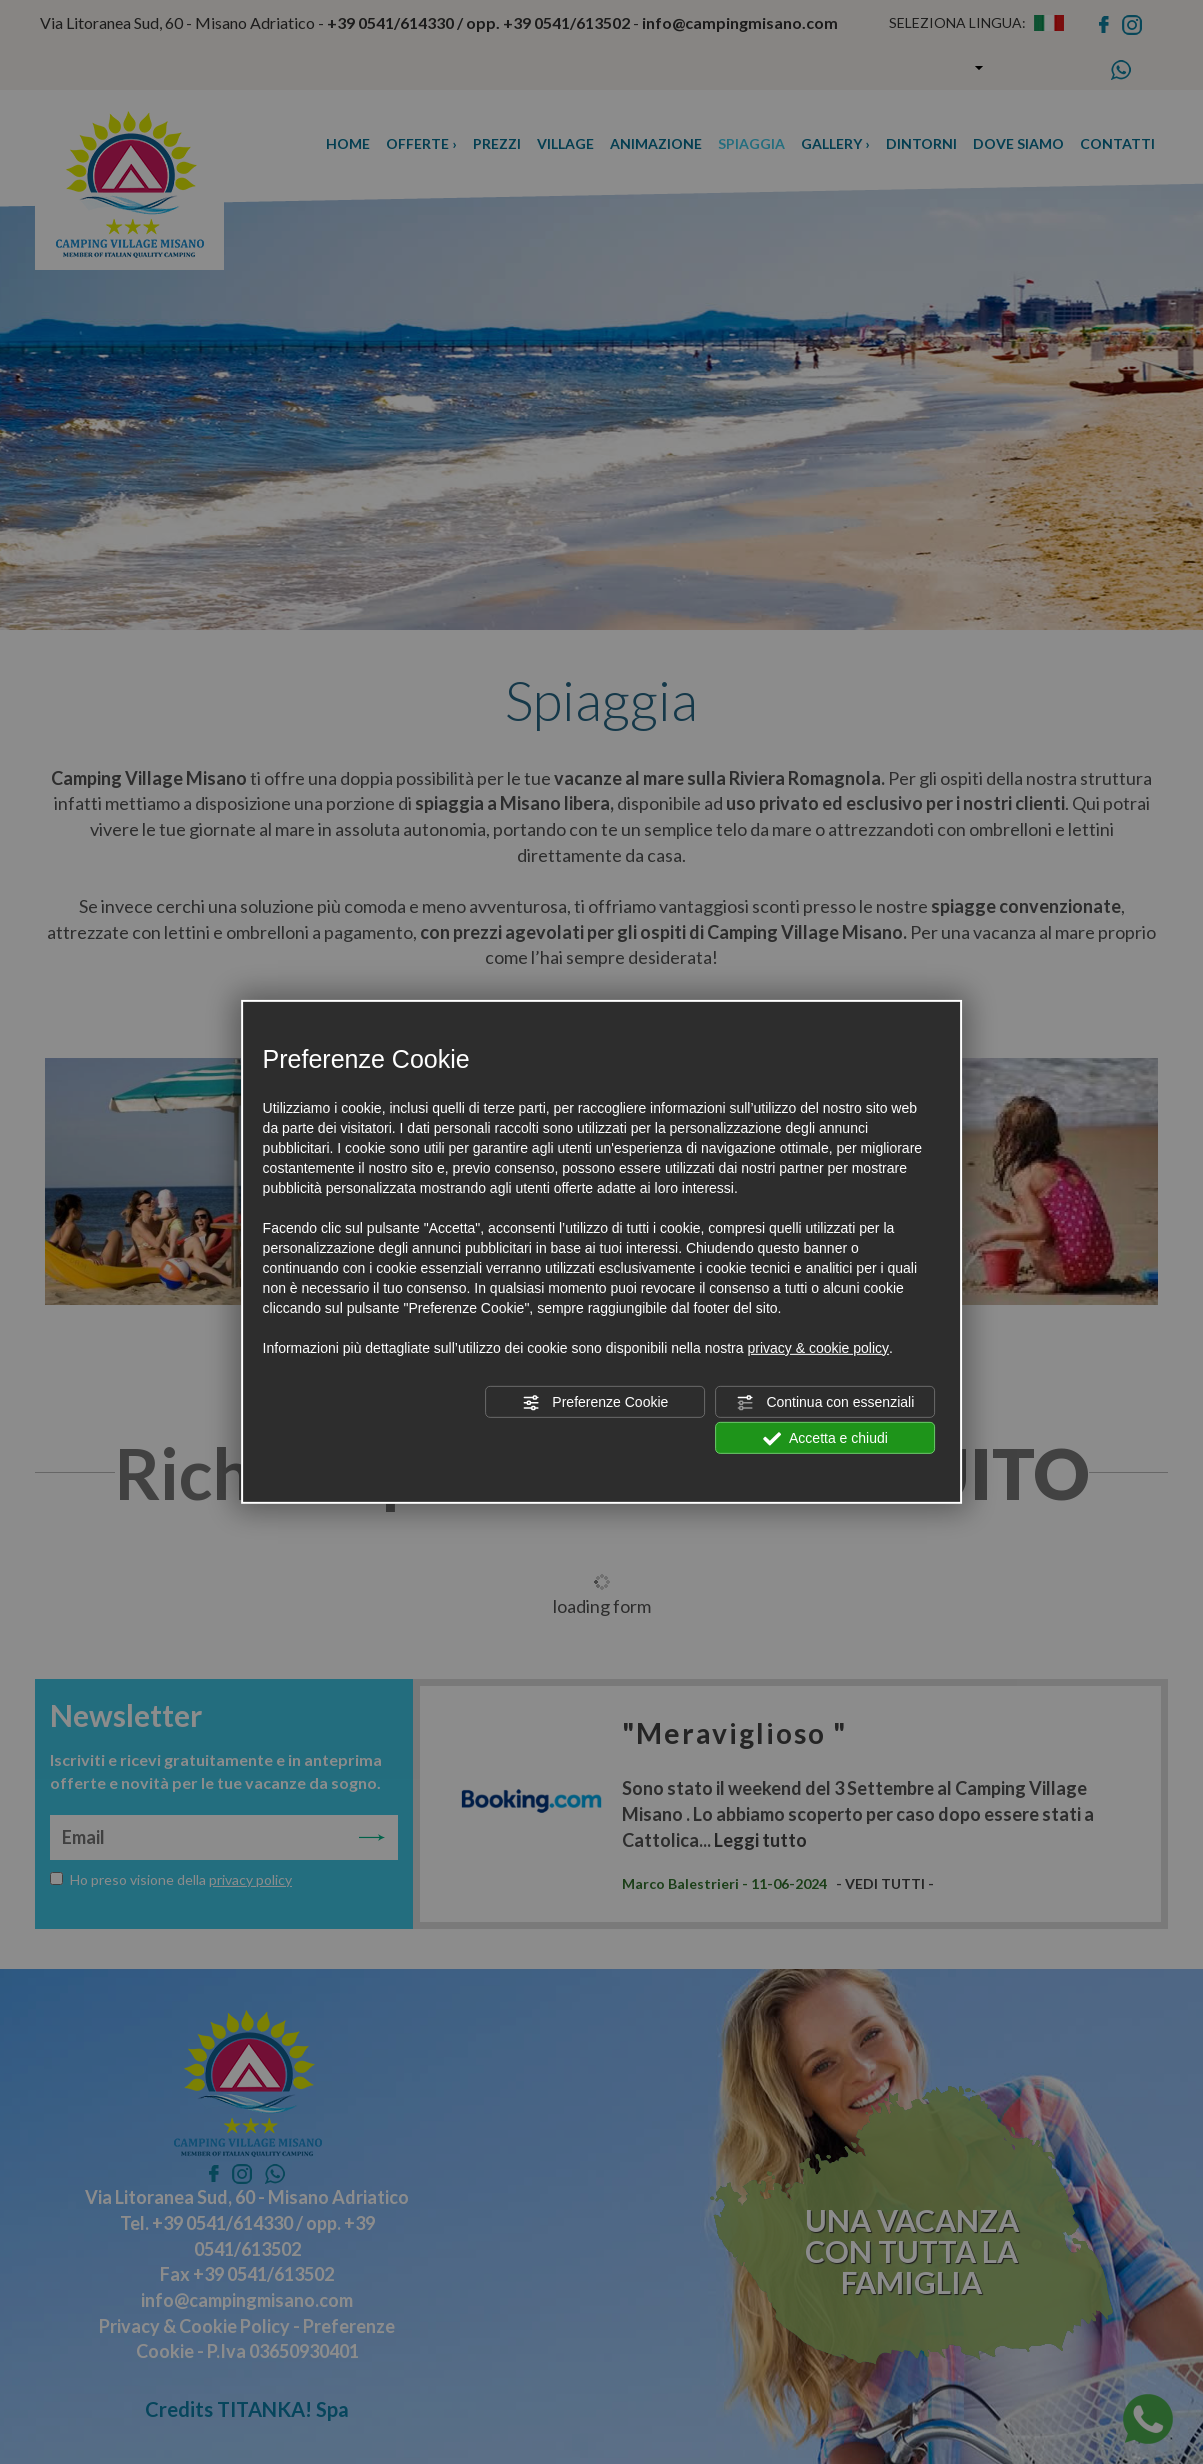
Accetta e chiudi (825, 1439)
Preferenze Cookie (595, 1403)
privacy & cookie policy (818, 1348)
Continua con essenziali (826, 1403)
